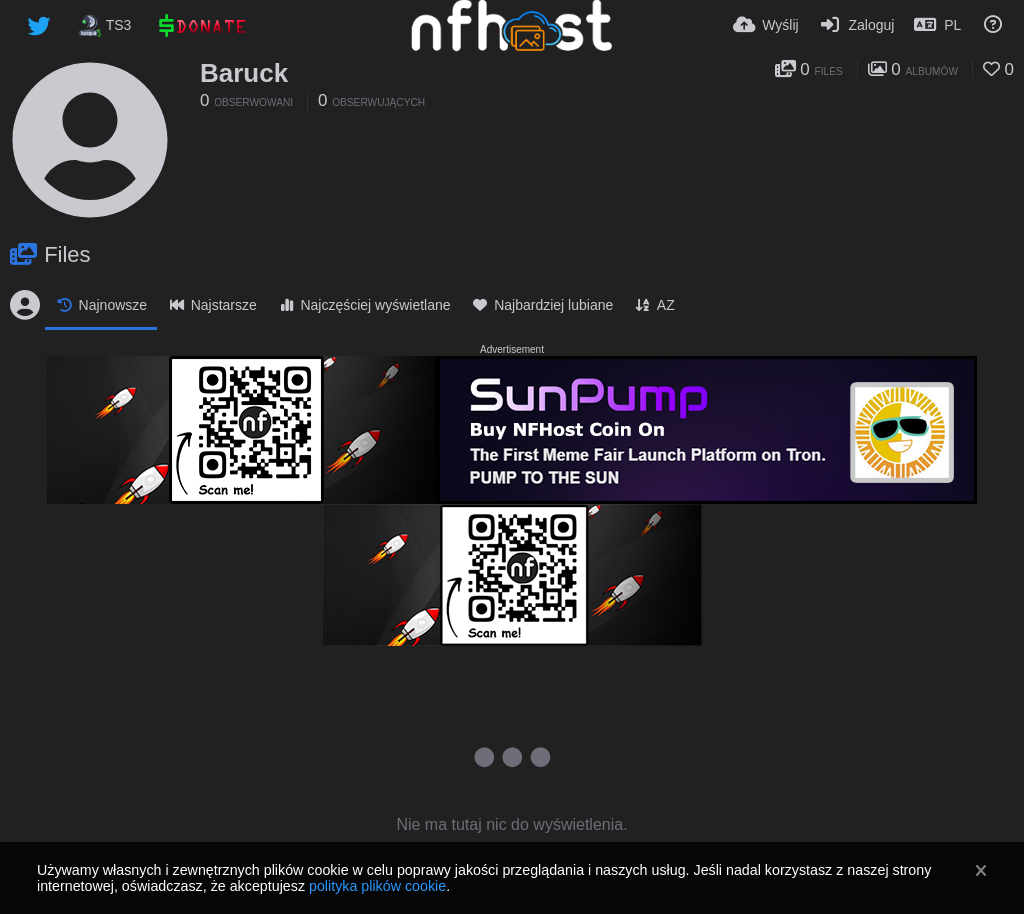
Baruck (244, 73)
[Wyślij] (766, 25)
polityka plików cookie (377, 886)
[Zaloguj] (857, 25)
